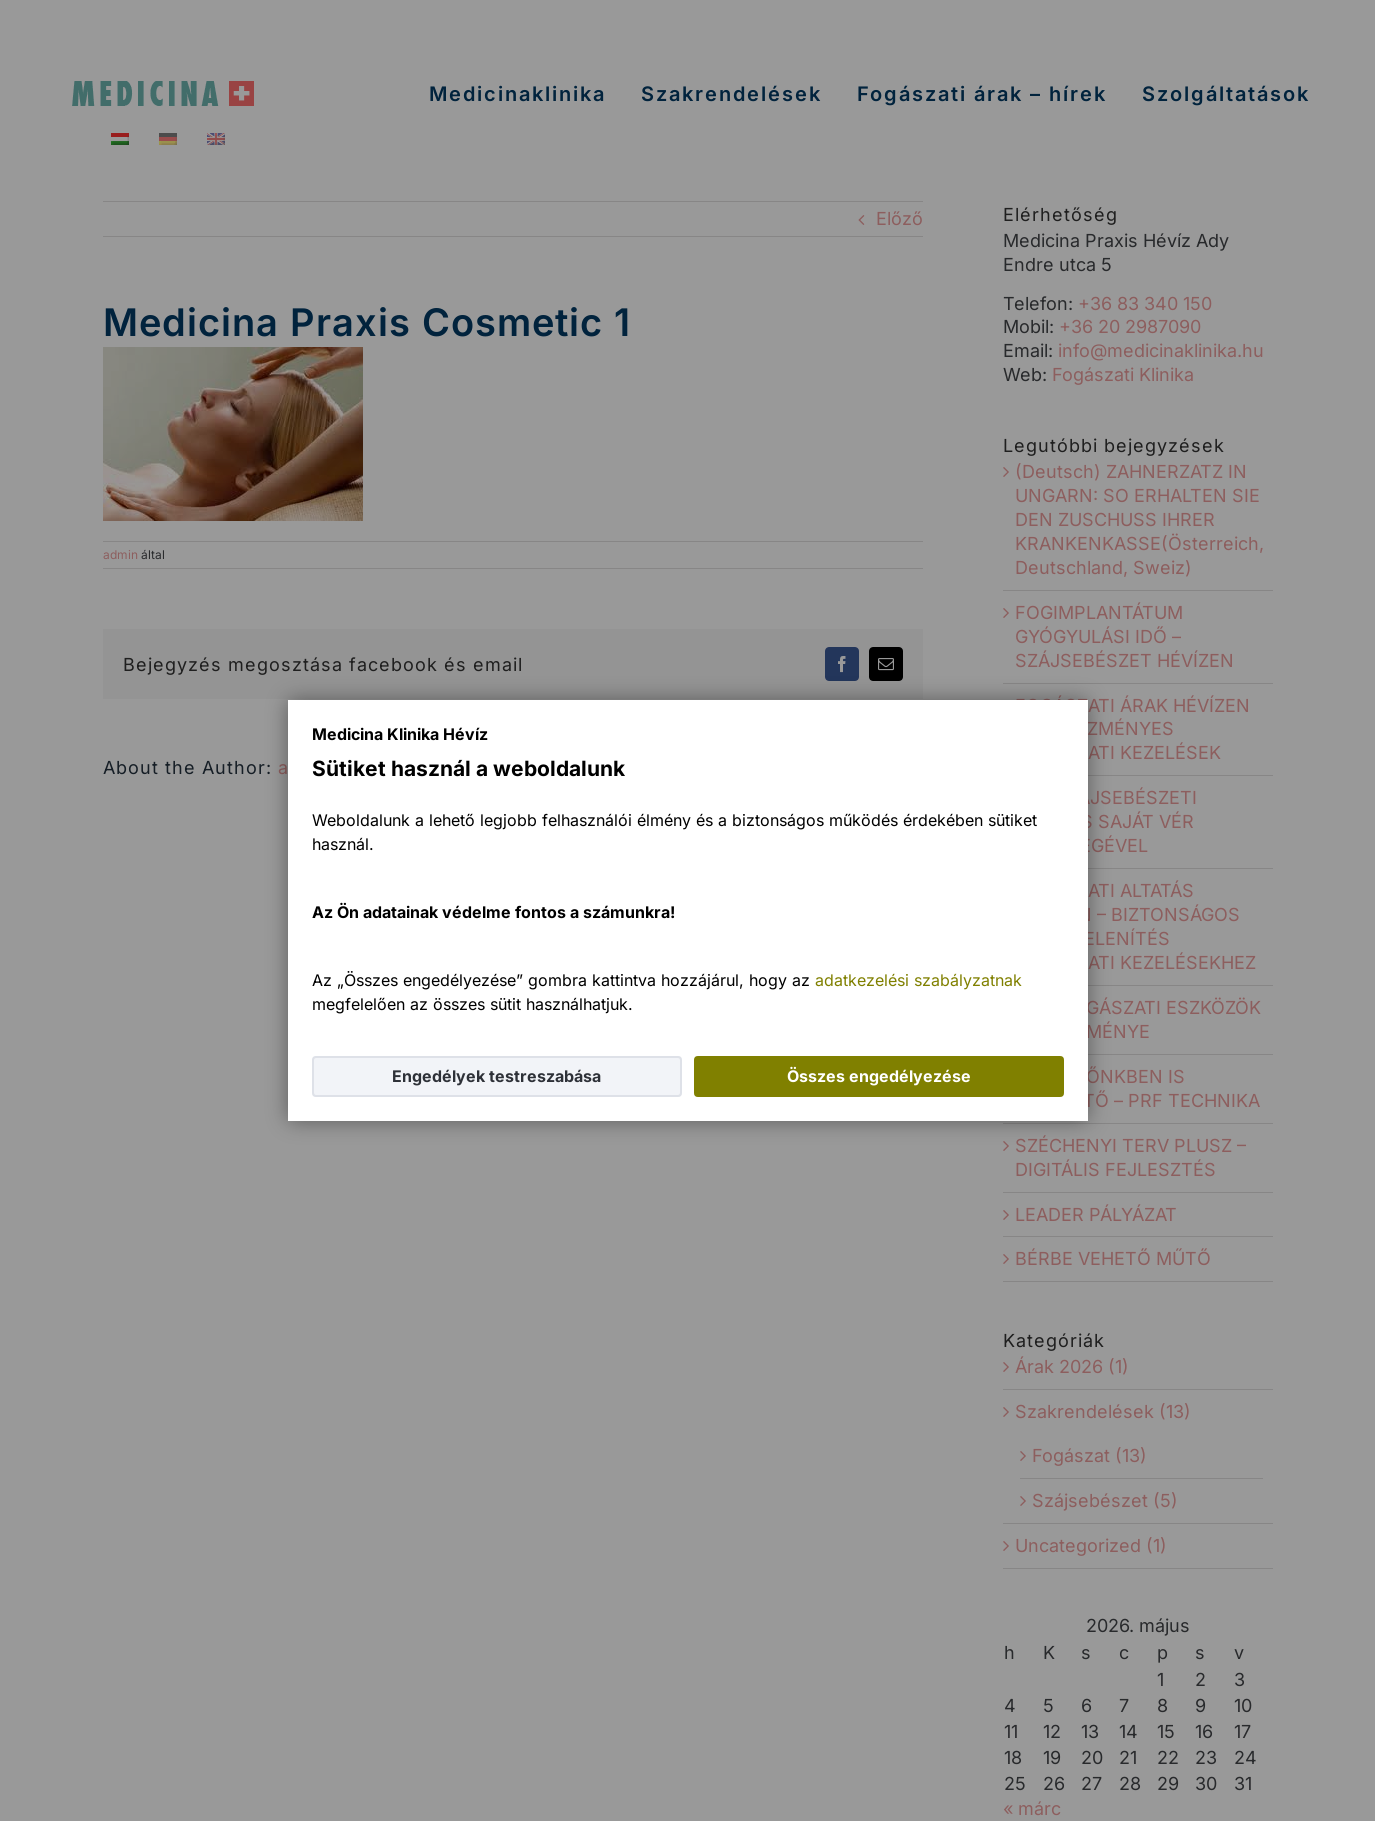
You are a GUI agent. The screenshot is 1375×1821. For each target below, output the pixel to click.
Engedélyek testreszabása (496, 1076)
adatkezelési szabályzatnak (918, 980)
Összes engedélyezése (879, 1076)
